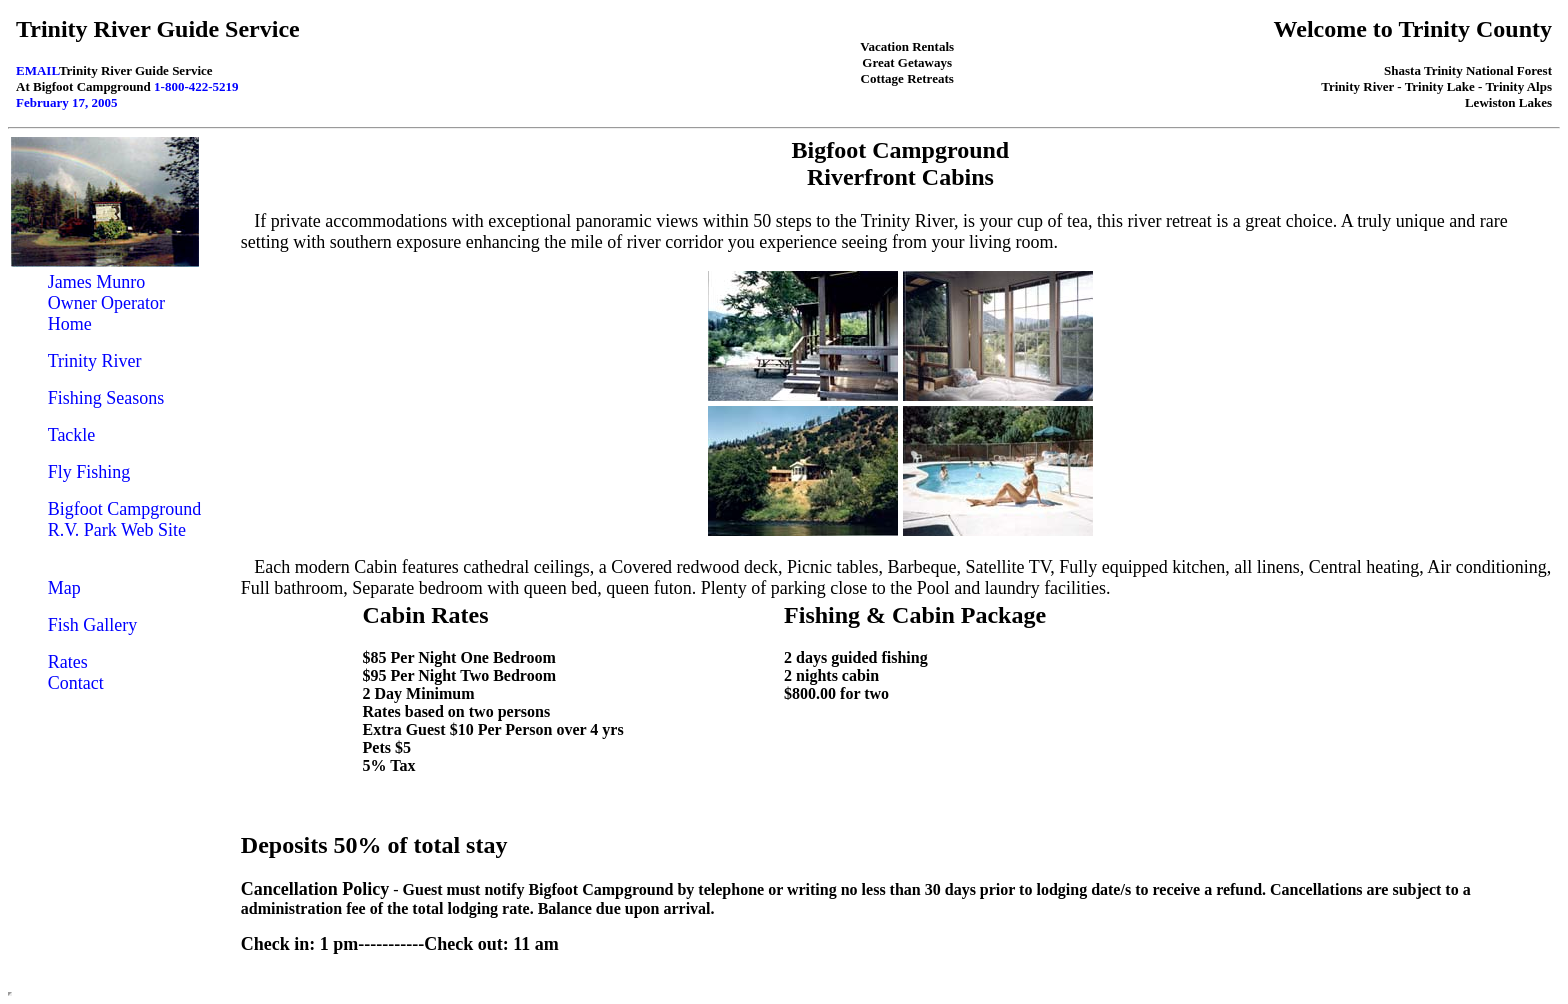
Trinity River (95, 361)
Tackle (72, 435)
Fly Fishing (89, 472)
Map (64, 588)
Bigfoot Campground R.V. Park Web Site (125, 519)
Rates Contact (76, 672)
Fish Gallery (93, 625)
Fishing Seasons (106, 398)
